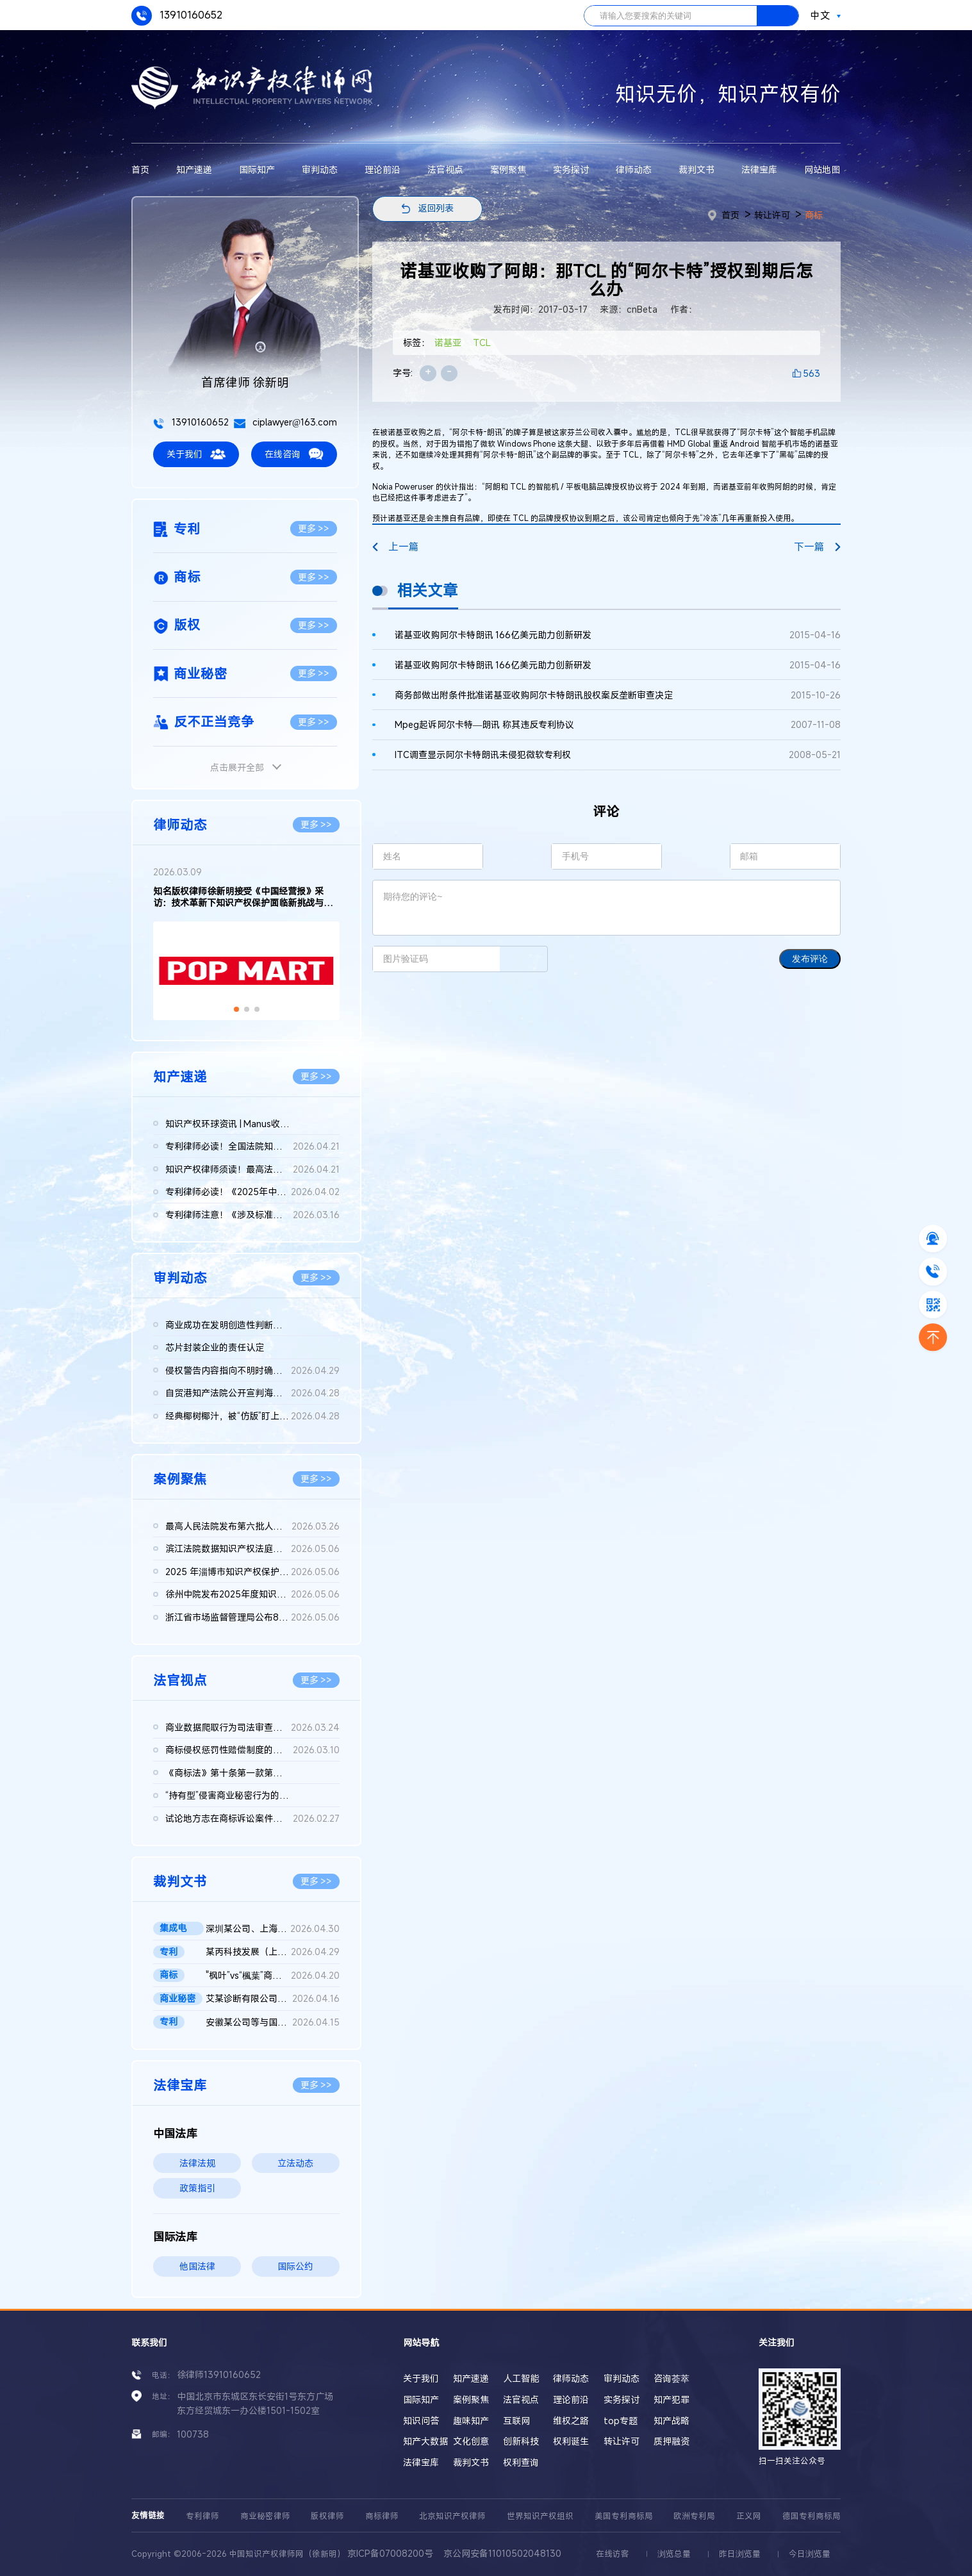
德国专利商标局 (811, 2516)
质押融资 (671, 2441)
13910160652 (176, 16)
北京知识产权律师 (452, 2516)
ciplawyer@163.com (285, 422)
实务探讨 (571, 169)
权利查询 (521, 2462)
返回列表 (436, 208)
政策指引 (197, 2188)
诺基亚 (447, 342)
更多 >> (314, 528)
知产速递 (194, 169)
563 (811, 373)
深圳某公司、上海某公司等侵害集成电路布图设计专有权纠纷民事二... (273, 1928)
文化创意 (471, 2441)
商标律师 (382, 2516)
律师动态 (634, 169)
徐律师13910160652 (219, 2374)
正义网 (748, 2516)
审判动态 (320, 169)
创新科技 (521, 2441)
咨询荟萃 (671, 2378)
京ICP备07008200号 (390, 2553)
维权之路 (571, 2421)
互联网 (516, 2421)
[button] (236, 1009)
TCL (482, 342)
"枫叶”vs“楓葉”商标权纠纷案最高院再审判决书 (273, 1975)
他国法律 (197, 2266)
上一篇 (395, 546)
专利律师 (202, 2516)
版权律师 (327, 2516)
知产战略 (671, 2421)
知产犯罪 (671, 2399)
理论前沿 (382, 169)
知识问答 (421, 2421)
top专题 (621, 2421)
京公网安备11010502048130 (502, 2553)
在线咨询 (294, 454)
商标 (814, 215)
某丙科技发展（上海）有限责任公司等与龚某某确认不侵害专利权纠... (273, 1951)
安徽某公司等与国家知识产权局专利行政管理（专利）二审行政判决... (273, 2022)
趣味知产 (471, 2421)
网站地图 (822, 169)
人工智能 (521, 2378)
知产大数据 (425, 2441)
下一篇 (817, 546)
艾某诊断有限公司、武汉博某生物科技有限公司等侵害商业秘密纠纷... (273, 1998)
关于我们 (196, 454)
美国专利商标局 (624, 2516)
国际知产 (257, 169)
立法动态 (295, 2163)
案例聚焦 (508, 169)
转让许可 (772, 215)
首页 (140, 169)
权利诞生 (571, 2441)
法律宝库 (759, 169)
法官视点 (445, 169)
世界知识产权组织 (540, 2516)
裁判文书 (696, 169)
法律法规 (197, 2163)
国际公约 (295, 2266)
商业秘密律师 (265, 2516)
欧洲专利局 (694, 2516)
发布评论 (810, 959)
